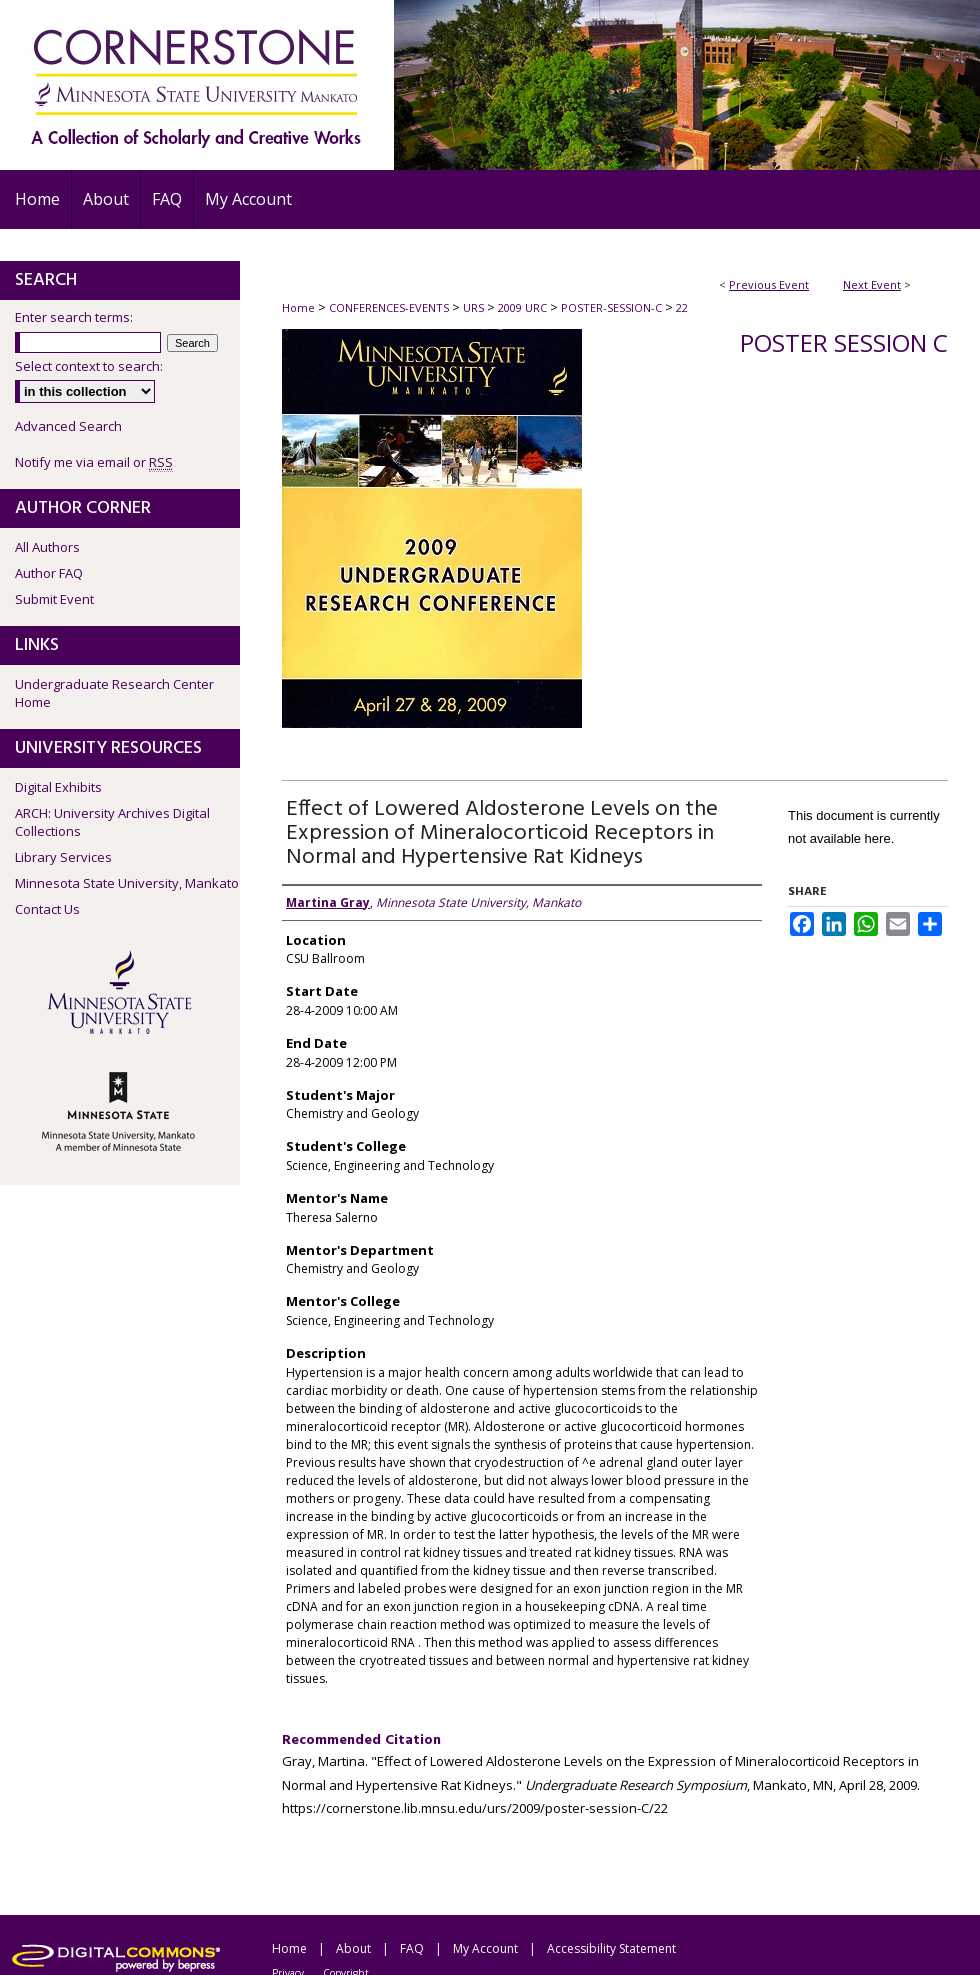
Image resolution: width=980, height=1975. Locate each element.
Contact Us (47, 909)
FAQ (412, 1948)
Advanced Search (68, 426)
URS (475, 307)
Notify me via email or (94, 462)
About (353, 1948)
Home (298, 307)
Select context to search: (89, 366)
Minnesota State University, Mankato (127, 883)
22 (682, 307)
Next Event (872, 284)
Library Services (63, 857)
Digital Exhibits (58, 787)
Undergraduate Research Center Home (114, 693)
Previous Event (769, 284)
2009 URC (524, 307)
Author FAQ (49, 573)
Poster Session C (844, 342)
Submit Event (54, 599)
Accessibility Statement (611, 1948)
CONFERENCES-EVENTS (390, 307)
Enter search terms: (74, 317)
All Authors (47, 547)
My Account (485, 1948)
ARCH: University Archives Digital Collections (112, 822)
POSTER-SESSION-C (613, 307)
